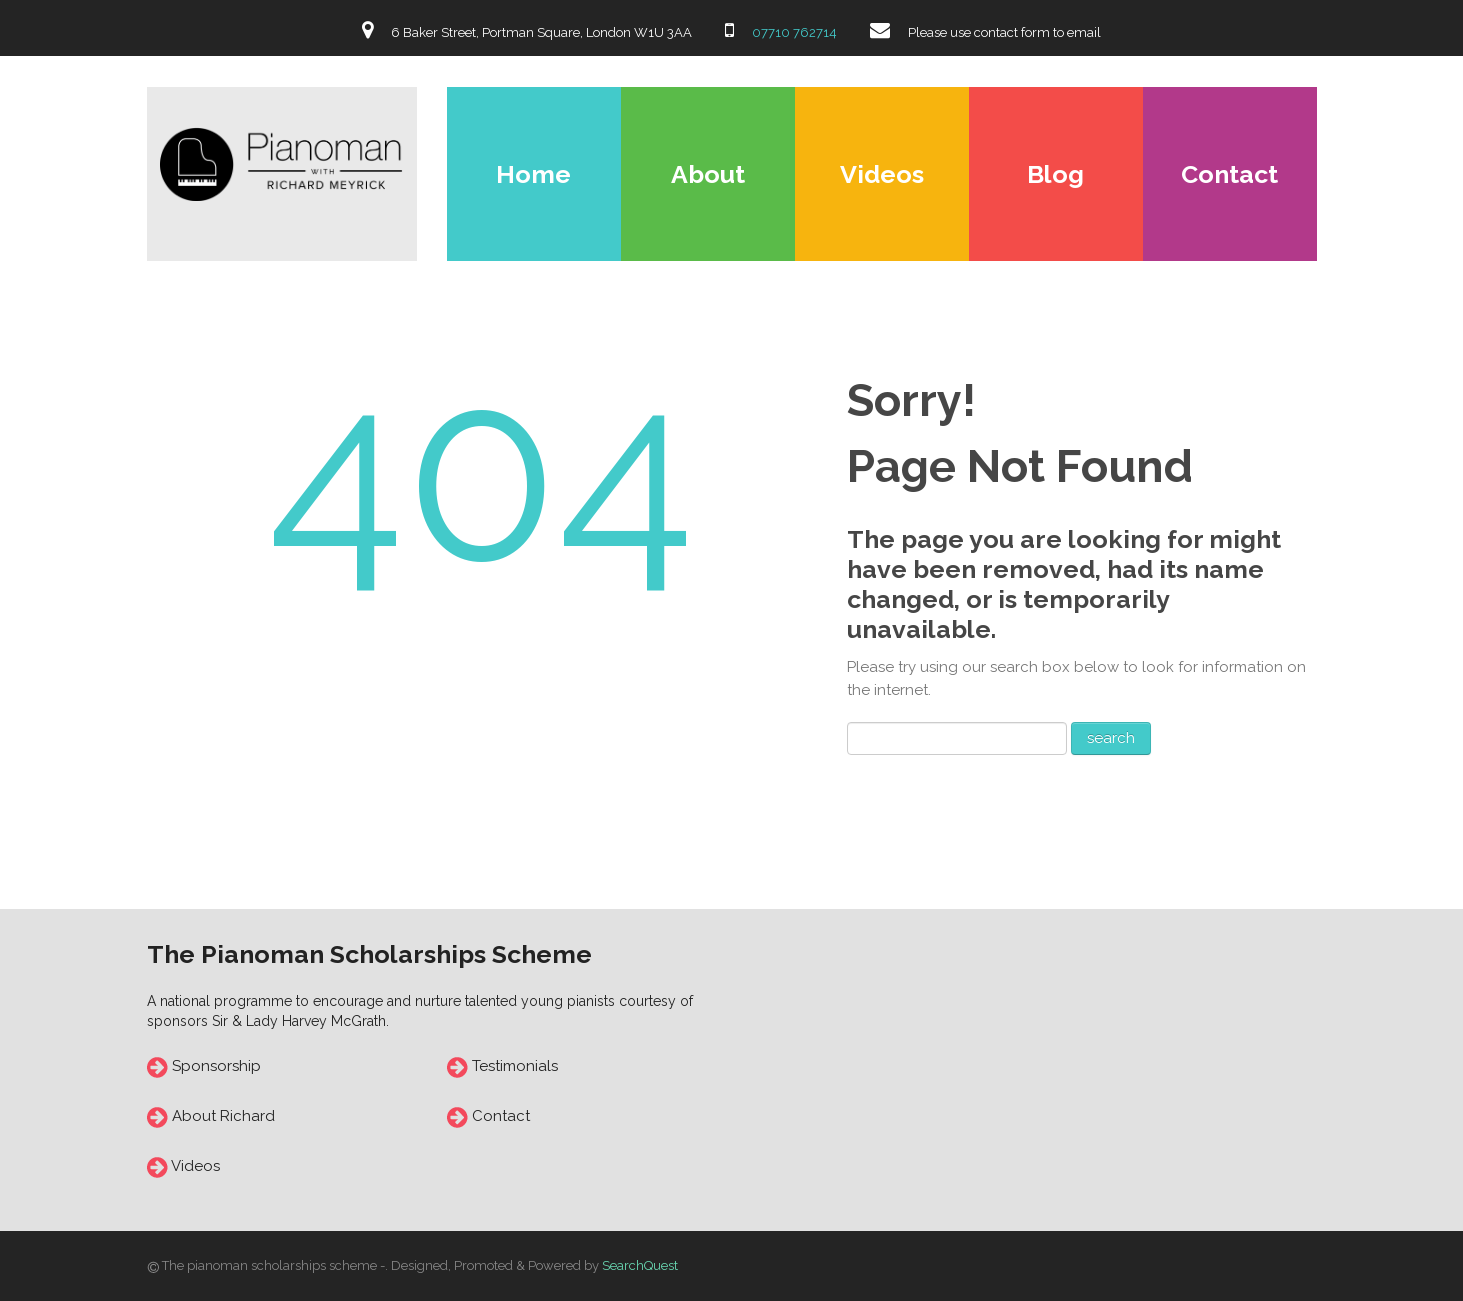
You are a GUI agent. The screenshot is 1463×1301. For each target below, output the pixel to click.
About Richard (223, 1116)
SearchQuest (640, 1265)
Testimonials (513, 1066)
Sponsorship (216, 1066)
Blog (1055, 174)
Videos (882, 174)
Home (533, 174)
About (708, 174)
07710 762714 (793, 32)
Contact (1229, 174)
